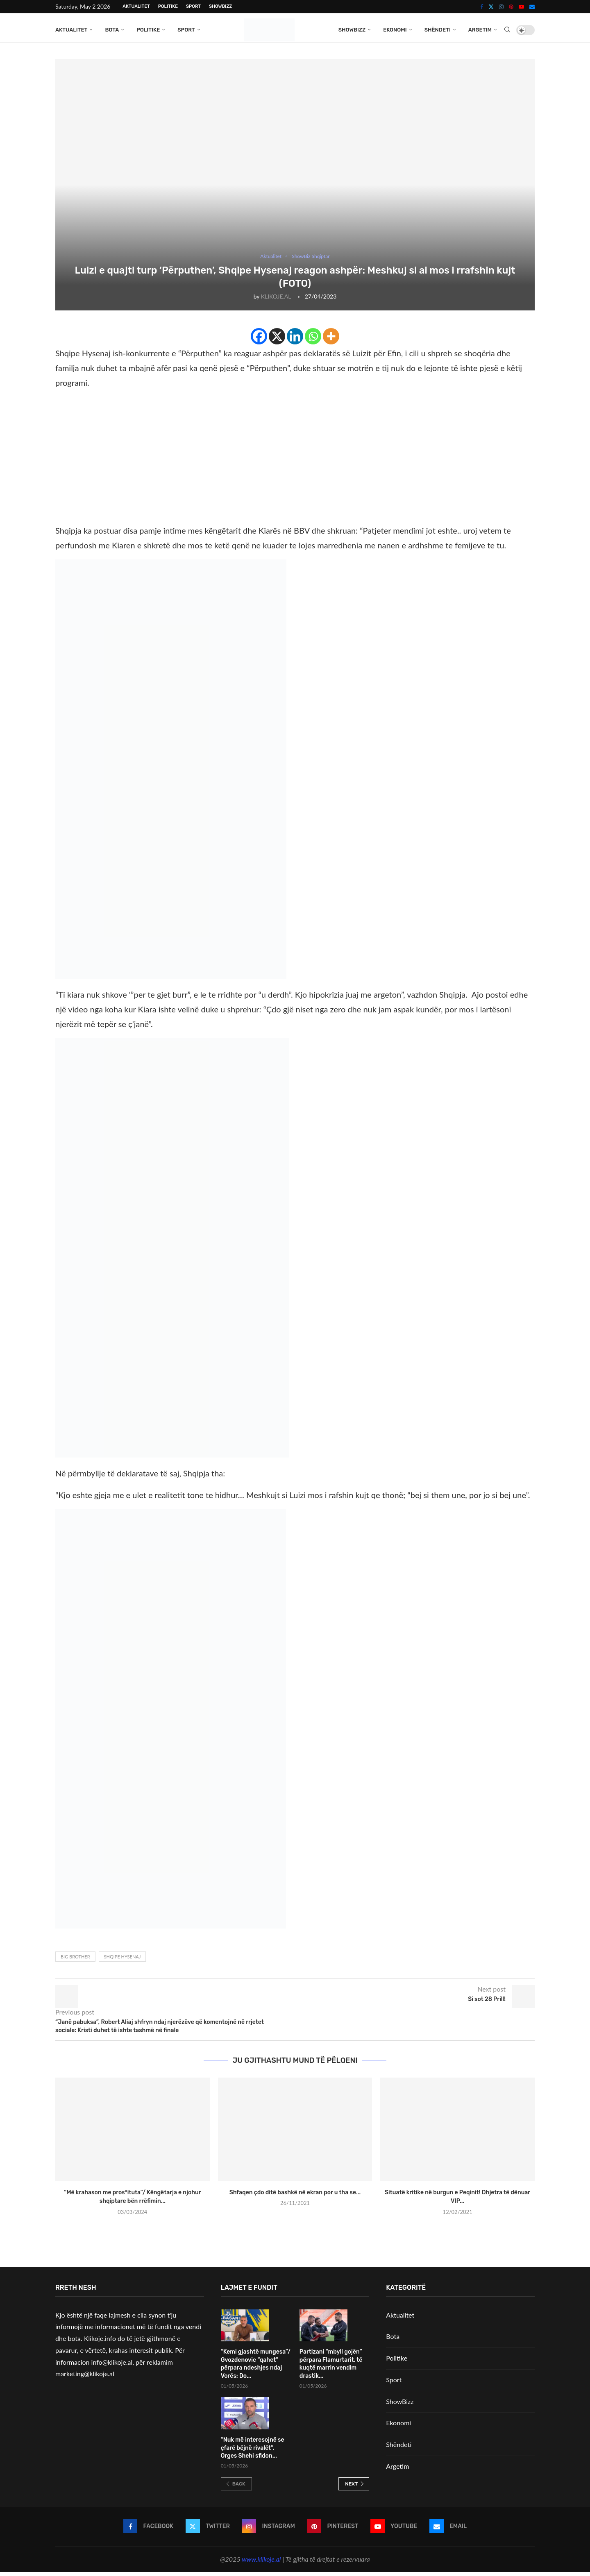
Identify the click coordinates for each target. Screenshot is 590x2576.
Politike (168, 6)
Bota (112, 30)
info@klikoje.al (112, 2366)
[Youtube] (521, 6)
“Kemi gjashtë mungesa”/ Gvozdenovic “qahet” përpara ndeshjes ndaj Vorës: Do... (255, 2368)
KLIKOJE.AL (276, 300)
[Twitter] (491, 6)
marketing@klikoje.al (84, 2378)
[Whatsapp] (313, 340)
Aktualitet (136, 6)
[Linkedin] (295, 340)
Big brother (75, 1960)
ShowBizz (220, 6)
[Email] (532, 6)
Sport (193, 6)
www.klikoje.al (261, 2563)
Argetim (480, 30)
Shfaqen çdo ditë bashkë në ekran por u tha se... (295, 2196)
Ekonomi (395, 30)
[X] (277, 340)
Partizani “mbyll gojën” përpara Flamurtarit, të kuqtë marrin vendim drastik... (331, 2368)
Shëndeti (437, 30)
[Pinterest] (511, 6)
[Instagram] (501, 6)
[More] (331, 340)
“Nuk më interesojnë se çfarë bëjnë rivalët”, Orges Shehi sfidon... (252, 2451)
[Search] (507, 30)
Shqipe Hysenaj (122, 1960)
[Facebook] (481, 6)
